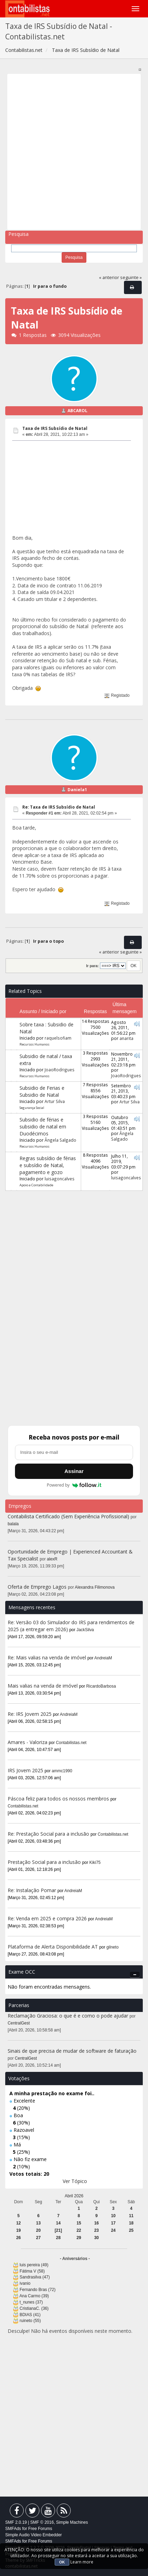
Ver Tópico (75, 2181)
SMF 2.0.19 (16, 2522)
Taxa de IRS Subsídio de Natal (54, 428)
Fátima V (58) (32, 2271)
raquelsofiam (58, 1038)
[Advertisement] (74, 152)
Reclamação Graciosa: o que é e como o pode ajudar (68, 2015)
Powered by (74, 1485)
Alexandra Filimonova (95, 1587)
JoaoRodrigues (60, 1069)
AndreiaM (103, 1658)
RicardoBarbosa (101, 1686)
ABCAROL (77, 411)
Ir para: (92, 966)
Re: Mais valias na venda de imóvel (47, 1657)
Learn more (81, 2562)
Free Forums (40, 2528)
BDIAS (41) (30, 2314)
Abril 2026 (74, 2195)
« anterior (109, 277)
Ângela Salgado (60, 1140)
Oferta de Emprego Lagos (37, 1586)
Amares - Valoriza (27, 1742)
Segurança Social (32, 1107)
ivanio (25, 2283)
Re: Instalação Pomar (32, 1890)
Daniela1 (77, 790)
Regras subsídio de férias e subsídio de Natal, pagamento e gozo (48, 1165)
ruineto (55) (30, 2320)
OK (62, 2562)
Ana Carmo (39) (34, 2295)
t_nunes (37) (31, 2302)
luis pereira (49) (34, 2264)
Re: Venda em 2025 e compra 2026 (47, 1918)
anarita (126, 1038)
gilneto (113, 1947)
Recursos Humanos (34, 1044)
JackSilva (85, 1629)
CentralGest (19, 2023)
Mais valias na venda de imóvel (43, 1685)
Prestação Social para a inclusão (45, 1862)
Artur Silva (55, 1101)
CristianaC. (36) (34, 2308)
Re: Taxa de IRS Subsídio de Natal (58, 807)
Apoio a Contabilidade (36, 1185)
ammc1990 (62, 1770)
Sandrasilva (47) (35, 2277)
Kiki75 (95, 1862)
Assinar (74, 1471)
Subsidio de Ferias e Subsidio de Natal (42, 1091)
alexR (52, 1559)
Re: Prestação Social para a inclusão (49, 1833)
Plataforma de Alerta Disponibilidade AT (53, 1946)
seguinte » (131, 277)
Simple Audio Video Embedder (33, 2534)
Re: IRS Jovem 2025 (30, 1714)
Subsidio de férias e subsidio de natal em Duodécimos (43, 1126)
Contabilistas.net (71, 1742)
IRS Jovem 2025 (25, 1770)
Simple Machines (72, 2522)
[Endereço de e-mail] (74, 1452)
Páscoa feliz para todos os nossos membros (58, 1798)
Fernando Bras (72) (37, 2289)
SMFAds (13, 2528)
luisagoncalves (60, 1178)
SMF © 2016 (42, 2522)
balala (13, 1523)
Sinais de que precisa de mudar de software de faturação (72, 2050)
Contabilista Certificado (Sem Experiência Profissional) (68, 1516)
